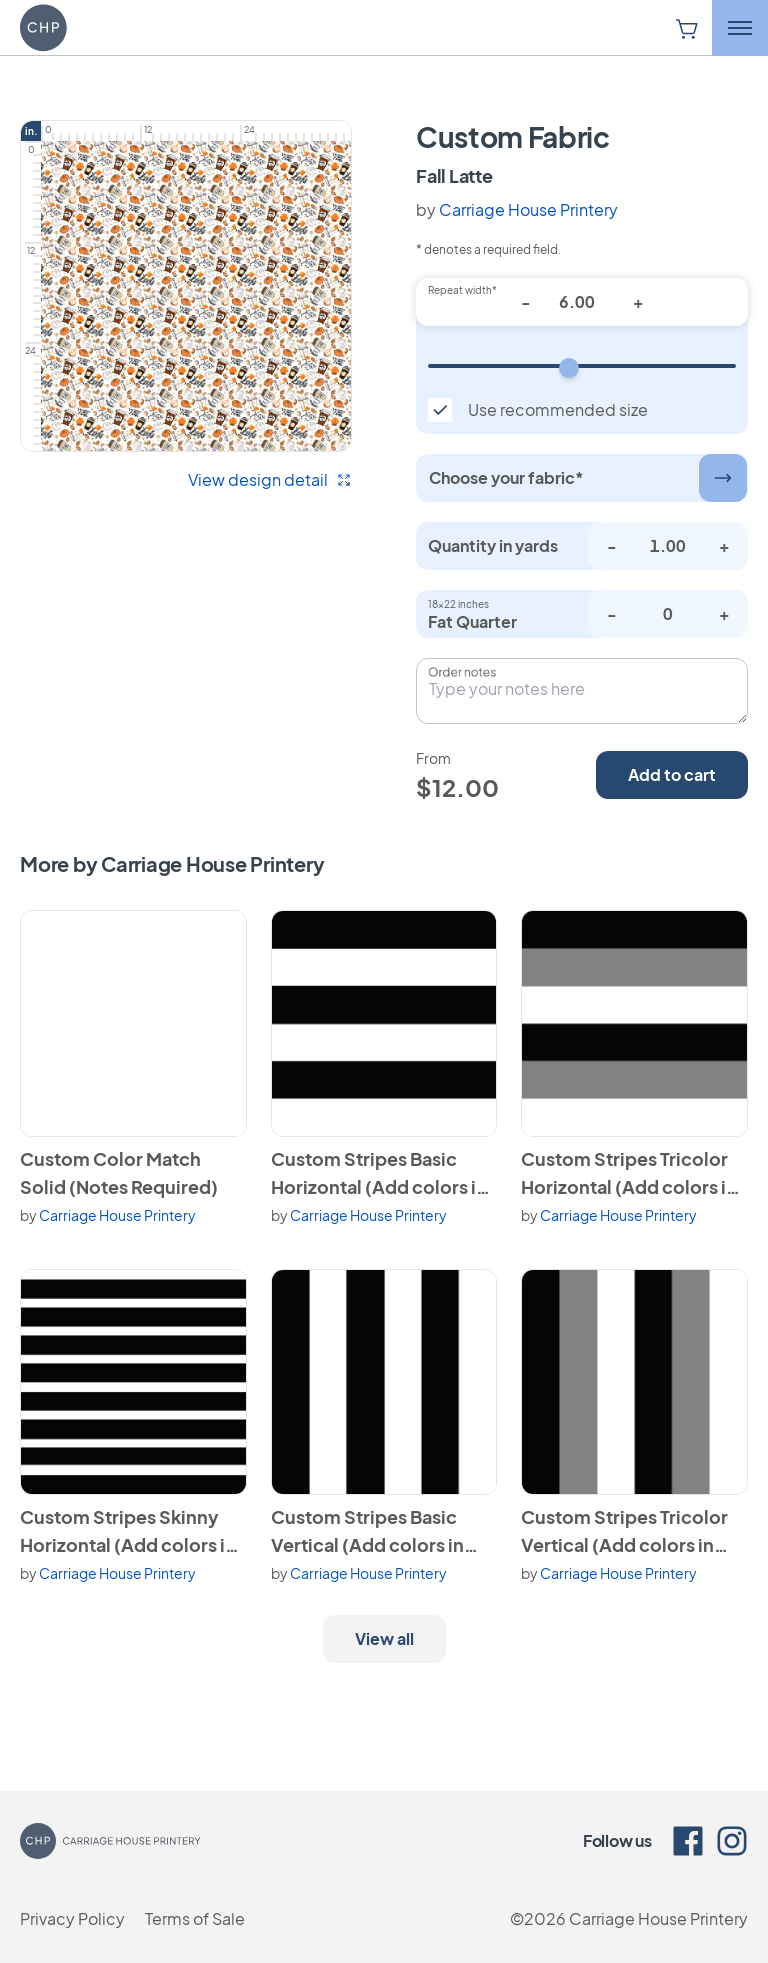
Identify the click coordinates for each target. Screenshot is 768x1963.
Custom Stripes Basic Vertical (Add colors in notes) (367, 1532)
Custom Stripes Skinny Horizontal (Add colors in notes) (128, 1532)
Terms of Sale (195, 1918)
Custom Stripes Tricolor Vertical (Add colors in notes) (624, 1532)
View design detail (270, 479)
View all (384, 1638)
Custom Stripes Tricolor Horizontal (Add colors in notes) (629, 1174)
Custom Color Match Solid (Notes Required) (119, 1172)
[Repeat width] (582, 366)
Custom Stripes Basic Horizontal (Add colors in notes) (379, 1174)
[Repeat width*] (582, 302)
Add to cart (672, 774)
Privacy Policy (72, 1918)
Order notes (462, 672)
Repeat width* (462, 290)
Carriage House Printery (528, 209)
